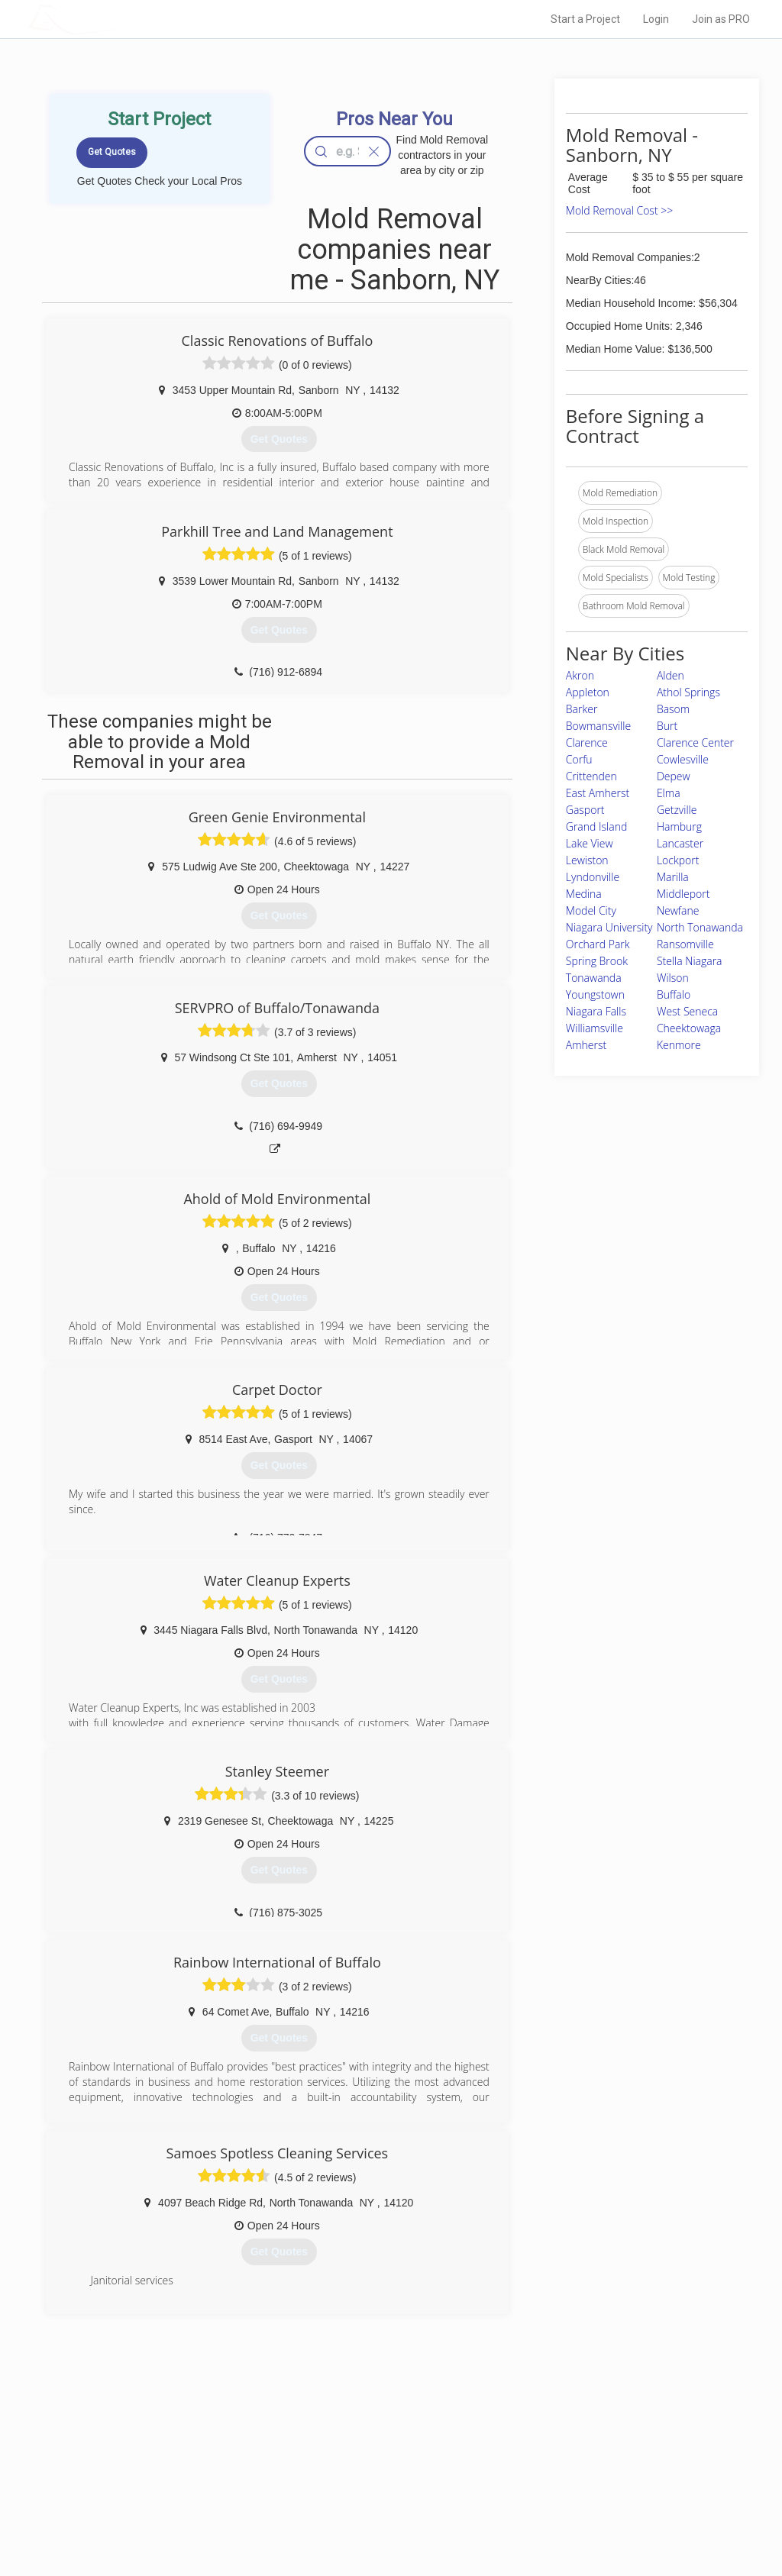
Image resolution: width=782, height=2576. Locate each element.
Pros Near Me (171, 2464)
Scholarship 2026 (561, 2447)
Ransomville (685, 944)
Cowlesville (683, 759)
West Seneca (687, 1011)
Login (656, 19)
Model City (591, 910)
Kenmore (679, 1045)
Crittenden (591, 776)
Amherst (586, 1045)
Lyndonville (592, 877)
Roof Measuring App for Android (379, 2515)
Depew (673, 776)
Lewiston (587, 860)
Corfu (579, 759)
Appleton (587, 692)
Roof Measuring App (354, 2481)
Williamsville (594, 1028)
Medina (584, 893)
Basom (673, 709)
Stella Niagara (689, 961)
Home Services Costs (188, 2447)
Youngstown (595, 994)
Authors (541, 2481)
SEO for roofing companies (581, 2515)
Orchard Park (598, 944)
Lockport (678, 860)
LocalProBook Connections (582, 2498)
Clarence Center (695, 742)
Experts (328, 2464)
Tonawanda (594, 977)
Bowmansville (598, 725)
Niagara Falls (596, 1011)
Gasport (585, 809)
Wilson (673, 977)
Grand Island (596, 826)
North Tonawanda (700, 927)
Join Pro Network (347, 2447)
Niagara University (609, 927)
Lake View (589, 843)
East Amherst (597, 793)
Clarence (587, 742)
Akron (580, 675)
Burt (667, 725)
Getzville (677, 809)
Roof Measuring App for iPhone (377, 2498)
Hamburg (679, 826)
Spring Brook (597, 961)
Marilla (673, 877)
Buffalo (673, 994)
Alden (670, 675)
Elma (668, 793)
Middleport (683, 893)
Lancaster (680, 843)
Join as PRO (721, 19)
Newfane (678, 910)
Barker (582, 709)
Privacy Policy (554, 2464)
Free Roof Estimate (183, 2498)
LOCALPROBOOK (116, 19)
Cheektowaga (689, 1028)
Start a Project (585, 19)
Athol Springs (688, 692)
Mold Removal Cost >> (619, 210)
